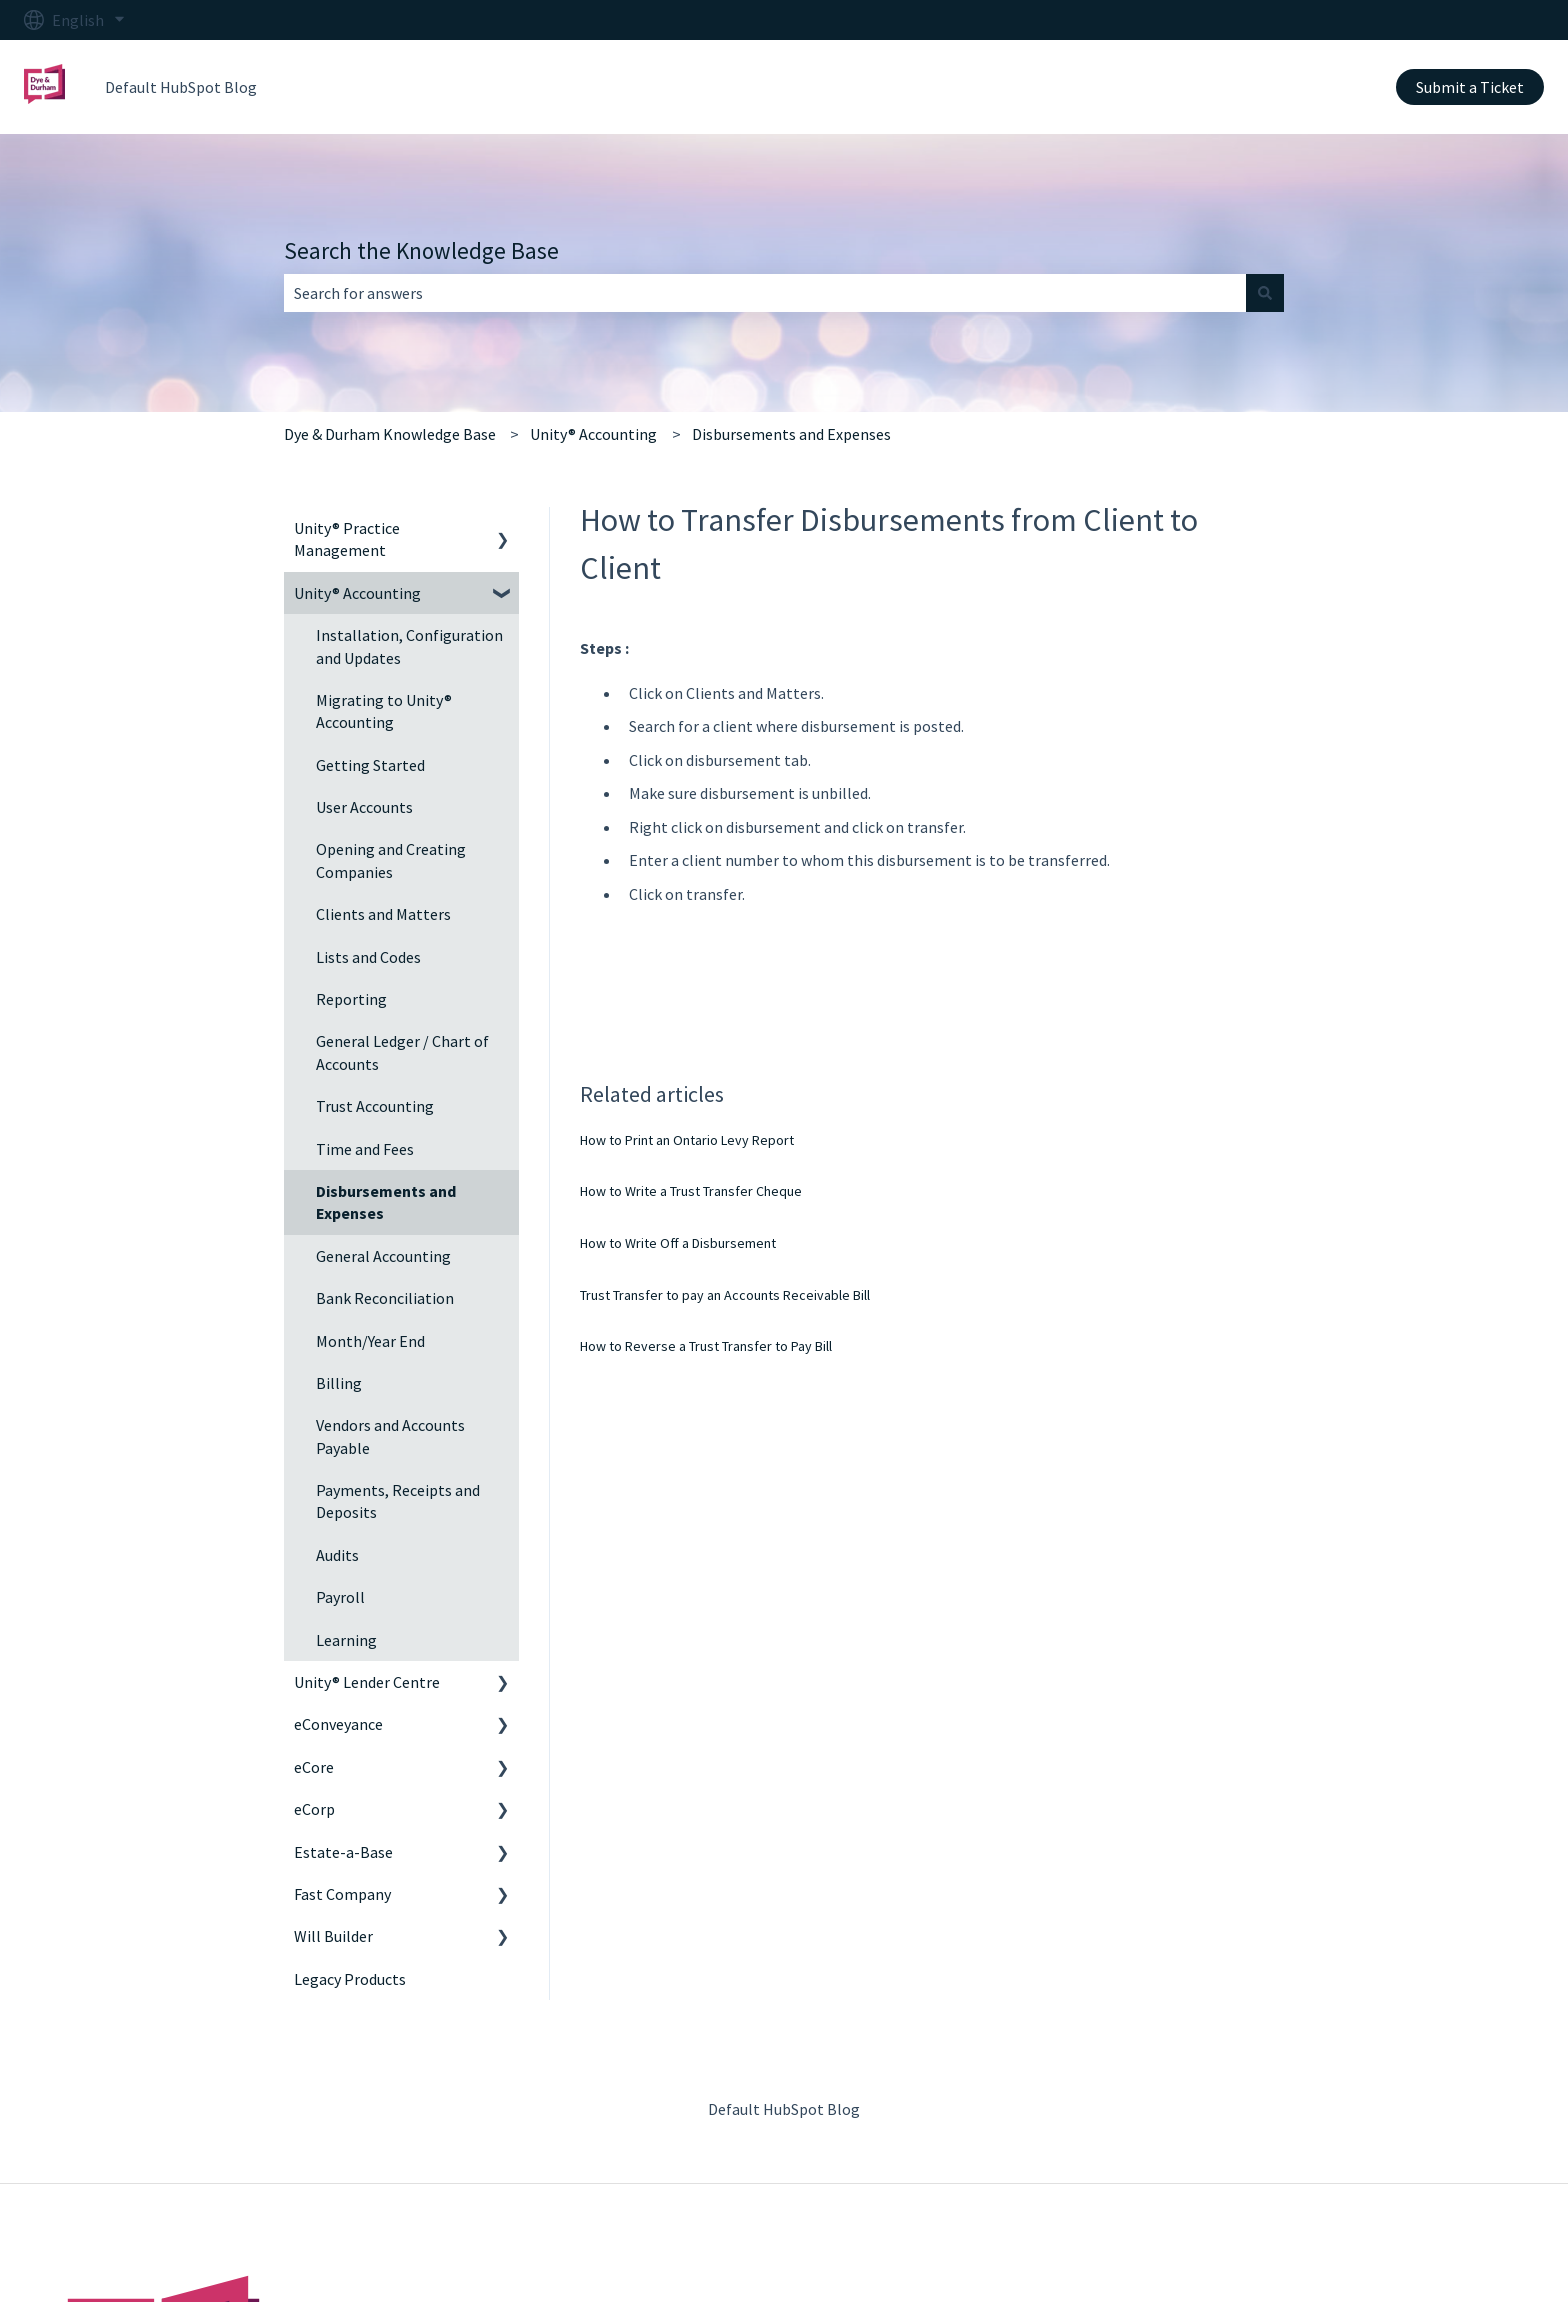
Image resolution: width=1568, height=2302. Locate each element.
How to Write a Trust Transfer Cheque (691, 1191)
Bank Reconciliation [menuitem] (385, 1298)
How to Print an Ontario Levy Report (687, 1140)
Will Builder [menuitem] (333, 1936)
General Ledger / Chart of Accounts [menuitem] (402, 1052)
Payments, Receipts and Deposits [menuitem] (398, 1501)
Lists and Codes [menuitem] (368, 957)
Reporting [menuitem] (351, 999)
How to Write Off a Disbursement (678, 1243)
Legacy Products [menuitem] (350, 1979)
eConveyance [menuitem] (338, 1724)
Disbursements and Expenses (791, 434)
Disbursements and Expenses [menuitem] (386, 1202)
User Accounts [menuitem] (364, 807)
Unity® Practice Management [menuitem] (347, 539)
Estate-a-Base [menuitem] (343, 1852)
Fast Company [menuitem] (342, 1894)
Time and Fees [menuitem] (365, 1149)
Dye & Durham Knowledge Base (390, 434)
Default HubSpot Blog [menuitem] (784, 2109)
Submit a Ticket (1470, 87)
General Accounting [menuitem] (383, 1256)
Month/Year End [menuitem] (370, 1341)
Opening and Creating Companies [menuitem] (391, 860)
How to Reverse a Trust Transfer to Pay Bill (706, 1346)
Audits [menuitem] (337, 1555)
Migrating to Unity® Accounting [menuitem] (384, 711)
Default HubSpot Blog (181, 87)
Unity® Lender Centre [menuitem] (367, 1682)
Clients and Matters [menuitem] (383, 914)
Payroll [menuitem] (340, 1597)
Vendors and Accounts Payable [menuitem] (390, 1436)
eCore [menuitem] (314, 1767)
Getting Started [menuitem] (370, 765)
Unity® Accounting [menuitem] (357, 593)
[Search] (1265, 293)
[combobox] (765, 293)
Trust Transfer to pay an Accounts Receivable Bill (725, 1295)
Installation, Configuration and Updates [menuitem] (409, 646)
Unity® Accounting (593, 434)
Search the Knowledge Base (421, 250)
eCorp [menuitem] (314, 1809)
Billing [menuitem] (339, 1383)
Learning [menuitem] (346, 1640)
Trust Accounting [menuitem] (375, 1106)
